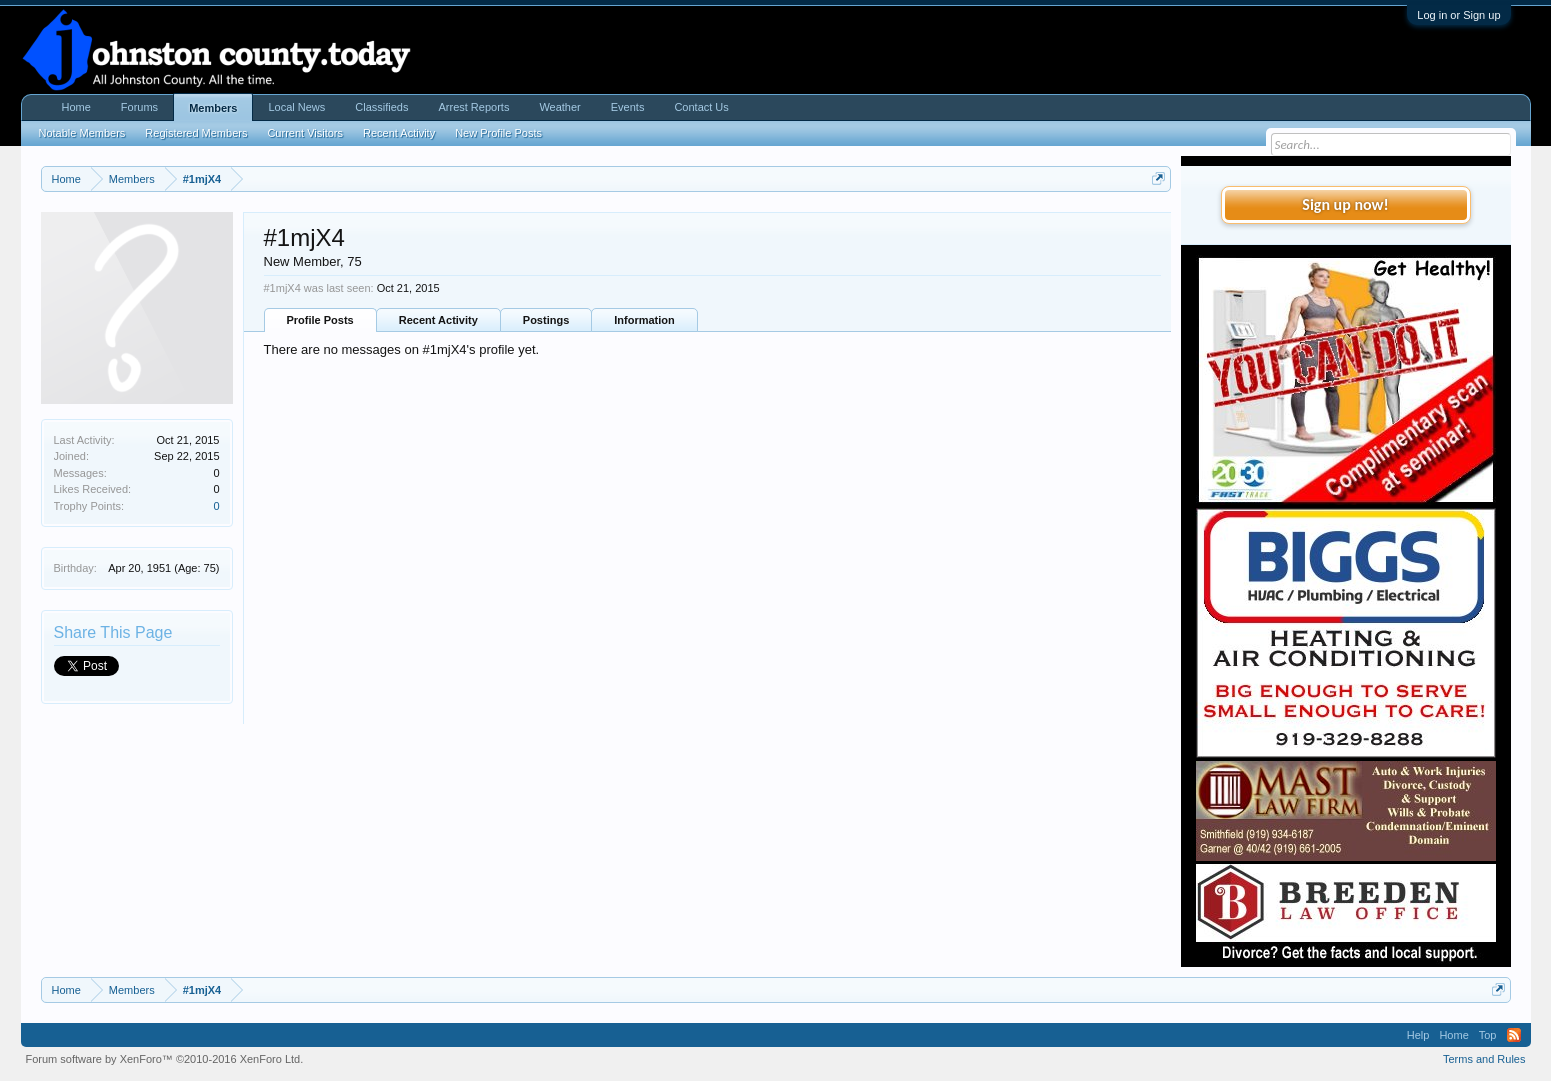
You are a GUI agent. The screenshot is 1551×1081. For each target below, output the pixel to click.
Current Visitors (305, 133)
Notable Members (82, 133)
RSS (1514, 1035)
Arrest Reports (473, 107)
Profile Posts (320, 320)
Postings (546, 320)
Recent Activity (438, 320)
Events (628, 107)
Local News (296, 107)
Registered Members (196, 133)
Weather (559, 107)
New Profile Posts (498, 133)
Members (213, 108)
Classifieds (381, 107)
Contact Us (701, 107)
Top (1488, 1035)
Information (644, 320)
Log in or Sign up (1458, 15)
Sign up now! (1345, 204)
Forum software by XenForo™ (165, 1059)
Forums (139, 107)
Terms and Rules (1484, 1059)
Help (1418, 1035)
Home (76, 107)
